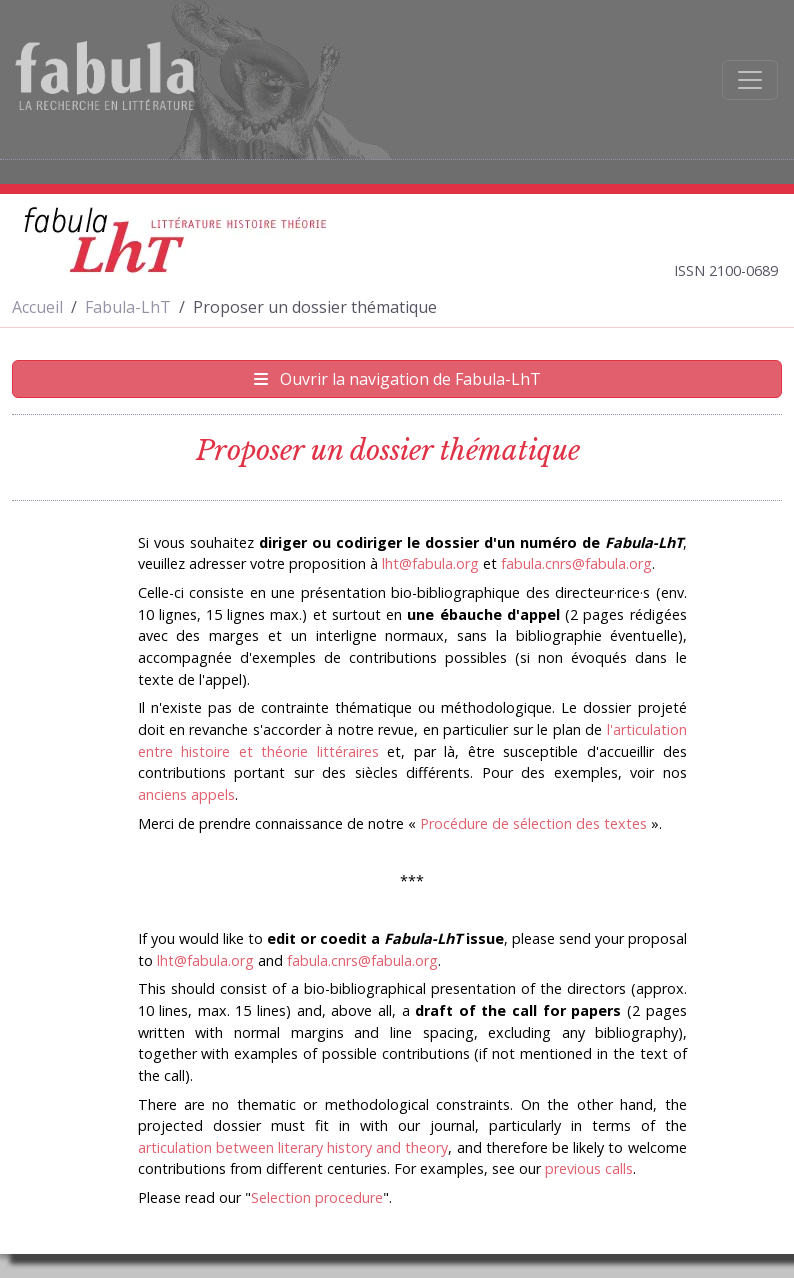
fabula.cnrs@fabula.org (576, 563)
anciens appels (186, 794)
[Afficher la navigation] (750, 80)
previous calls (589, 1168)
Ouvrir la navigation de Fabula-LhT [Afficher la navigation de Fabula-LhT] (397, 379)
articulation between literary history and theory (293, 1147)
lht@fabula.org (430, 563)
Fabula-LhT (128, 307)
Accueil (37, 307)
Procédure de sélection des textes (533, 823)
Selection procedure (317, 1197)
